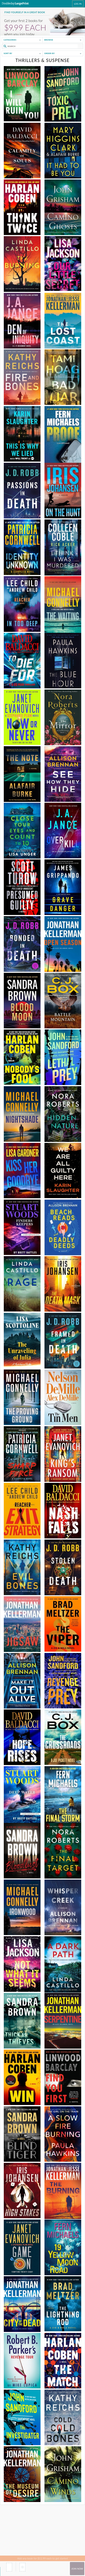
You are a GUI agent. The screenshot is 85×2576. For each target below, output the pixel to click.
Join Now (77, 2568)
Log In (78, 3)
